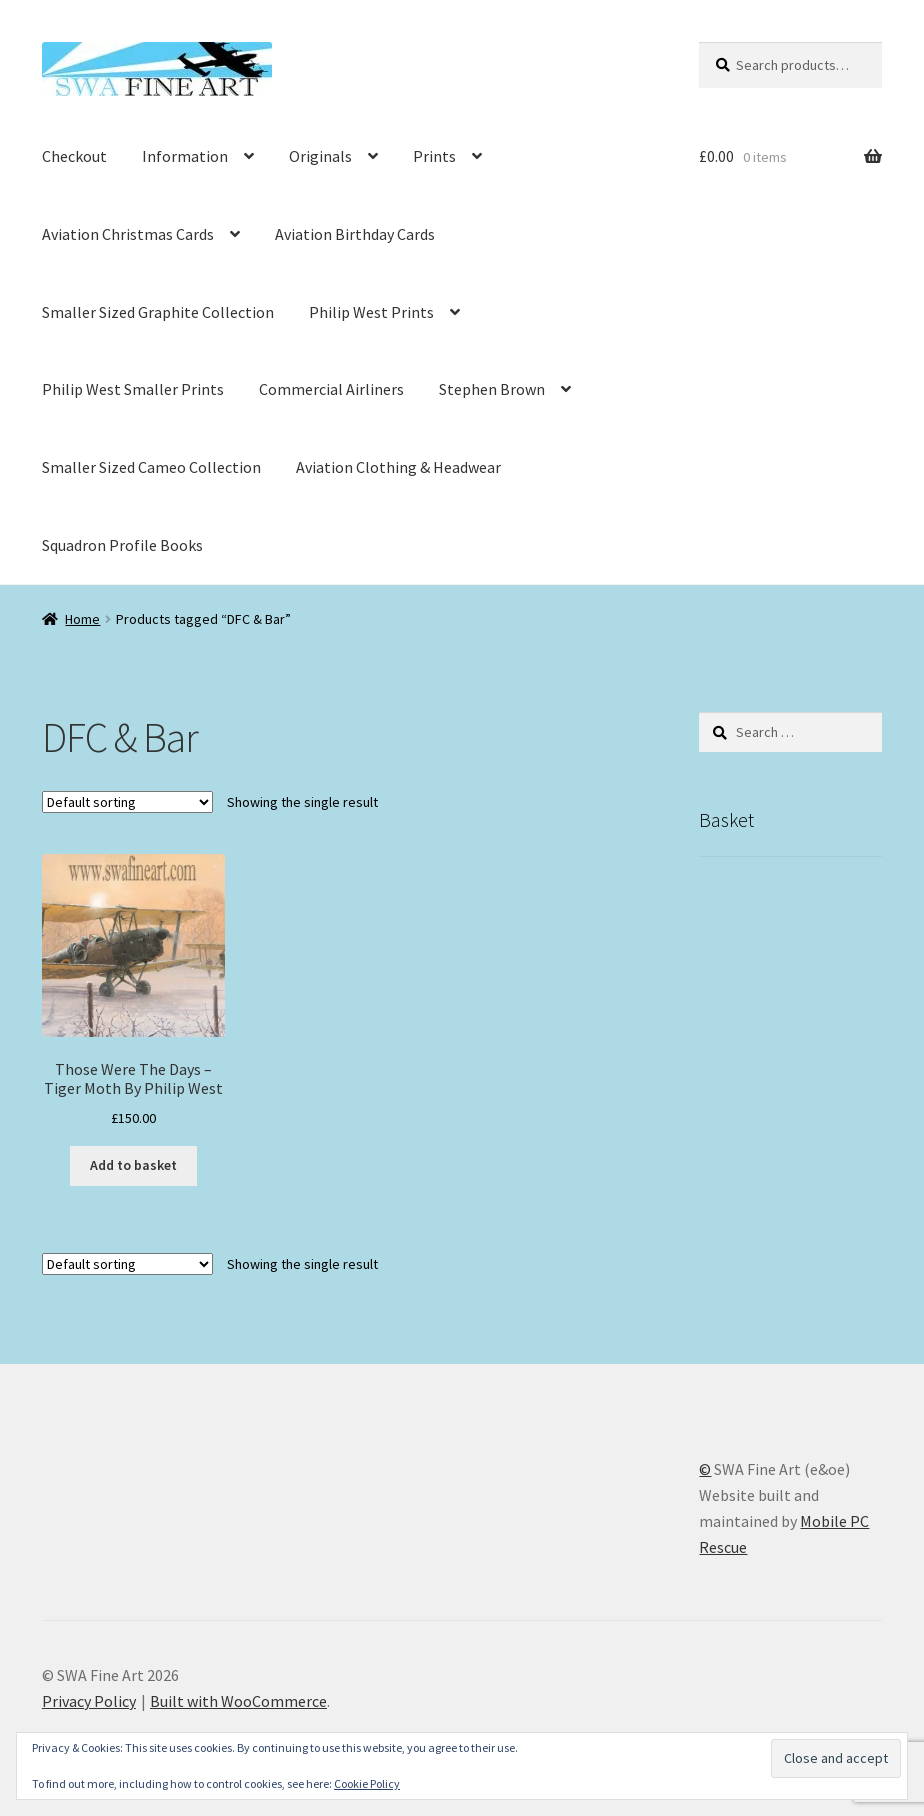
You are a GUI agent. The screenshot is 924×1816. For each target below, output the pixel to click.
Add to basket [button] (133, 1165)
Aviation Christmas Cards (128, 234)
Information (185, 156)
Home (82, 619)
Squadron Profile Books (122, 545)
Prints (434, 156)
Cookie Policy (367, 1783)
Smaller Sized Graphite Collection (158, 312)
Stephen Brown (492, 389)
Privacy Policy (89, 1701)
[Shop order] (127, 802)
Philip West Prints (371, 312)
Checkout (74, 156)
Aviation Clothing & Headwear (398, 467)
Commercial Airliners (331, 389)
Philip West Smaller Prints (133, 389)
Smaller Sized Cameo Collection (151, 467)
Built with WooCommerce (238, 1701)
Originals (320, 156)
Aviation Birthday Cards (355, 234)
